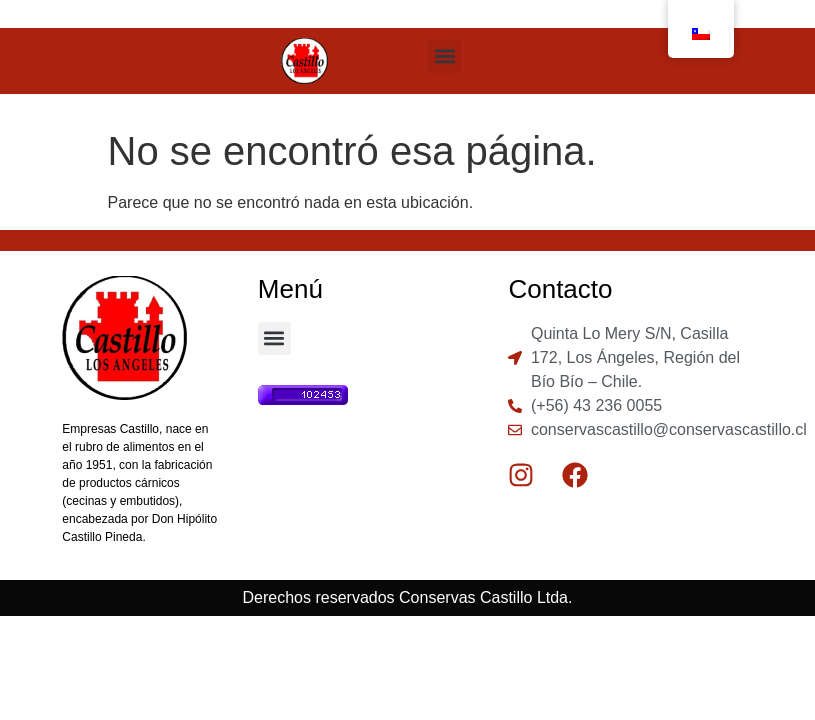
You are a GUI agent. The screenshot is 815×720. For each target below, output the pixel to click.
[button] (444, 56)
